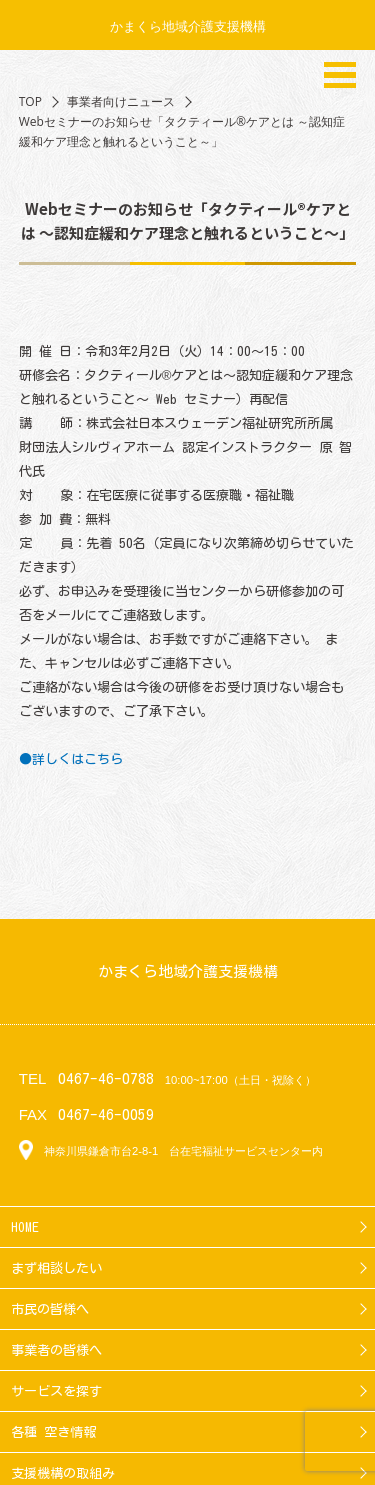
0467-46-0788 (106, 1078)
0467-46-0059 (106, 1114)
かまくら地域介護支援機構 (188, 26)
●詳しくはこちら (71, 759)
